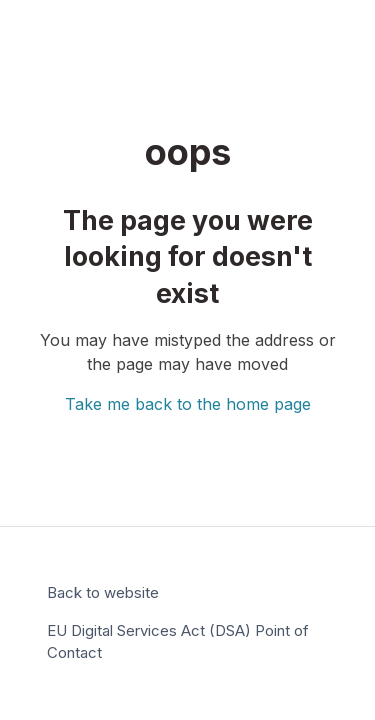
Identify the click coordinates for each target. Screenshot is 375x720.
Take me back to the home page (188, 404)
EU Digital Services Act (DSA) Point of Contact (178, 642)
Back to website (103, 592)
